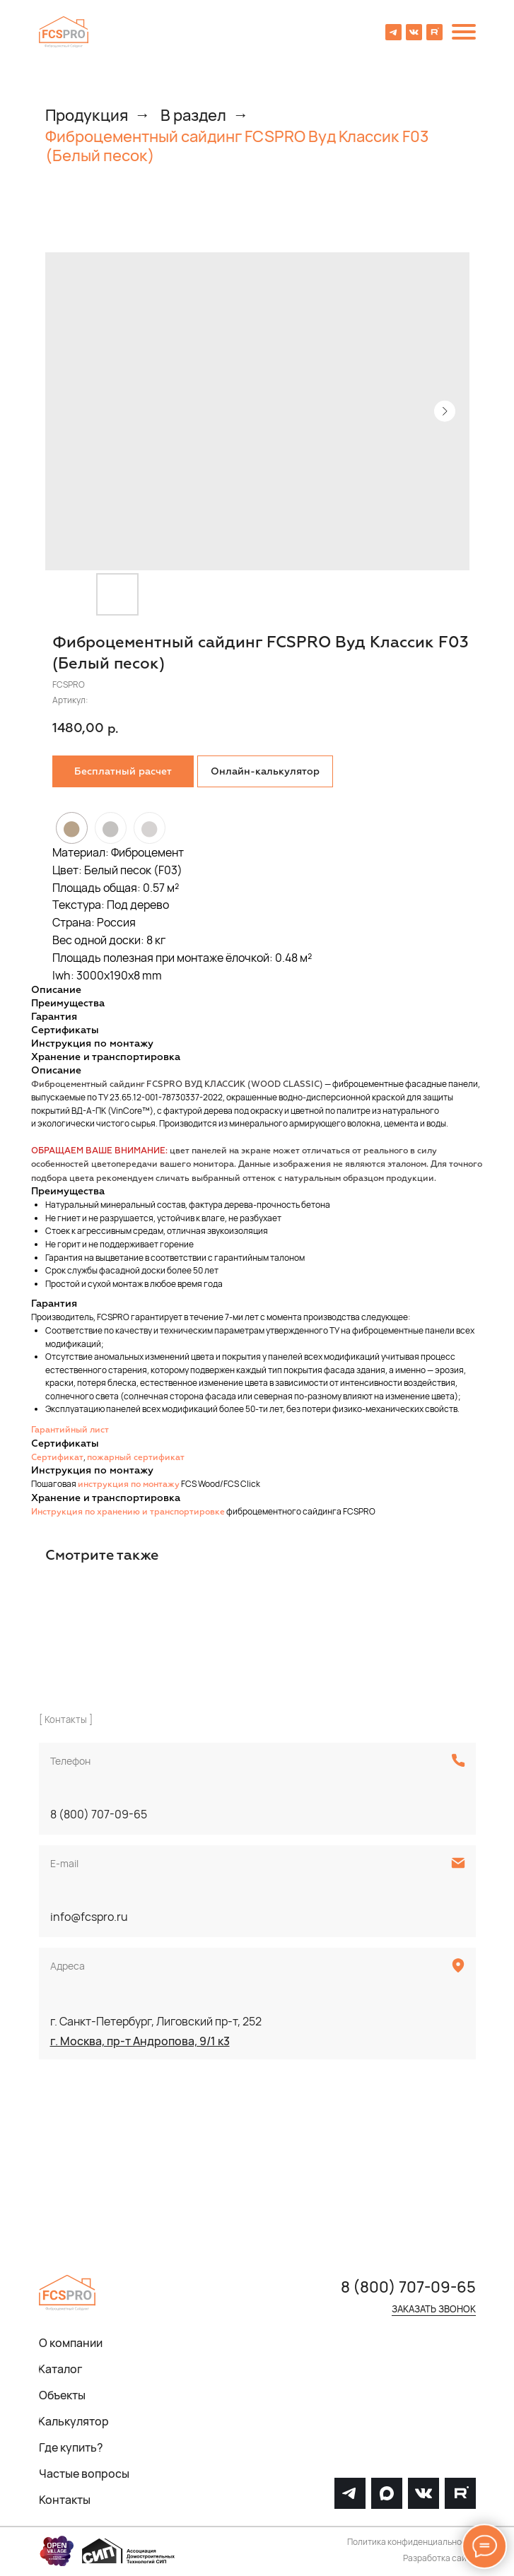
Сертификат (57, 1458)
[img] (63, 31)
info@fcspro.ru (89, 1916)
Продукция (86, 115)
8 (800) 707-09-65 (98, 1814)
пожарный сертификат (136, 1458)
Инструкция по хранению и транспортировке (128, 1512)
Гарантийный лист (70, 1430)
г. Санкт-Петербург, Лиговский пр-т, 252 (156, 2021)
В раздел (193, 115)
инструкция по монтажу (129, 1485)
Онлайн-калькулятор (265, 772)
